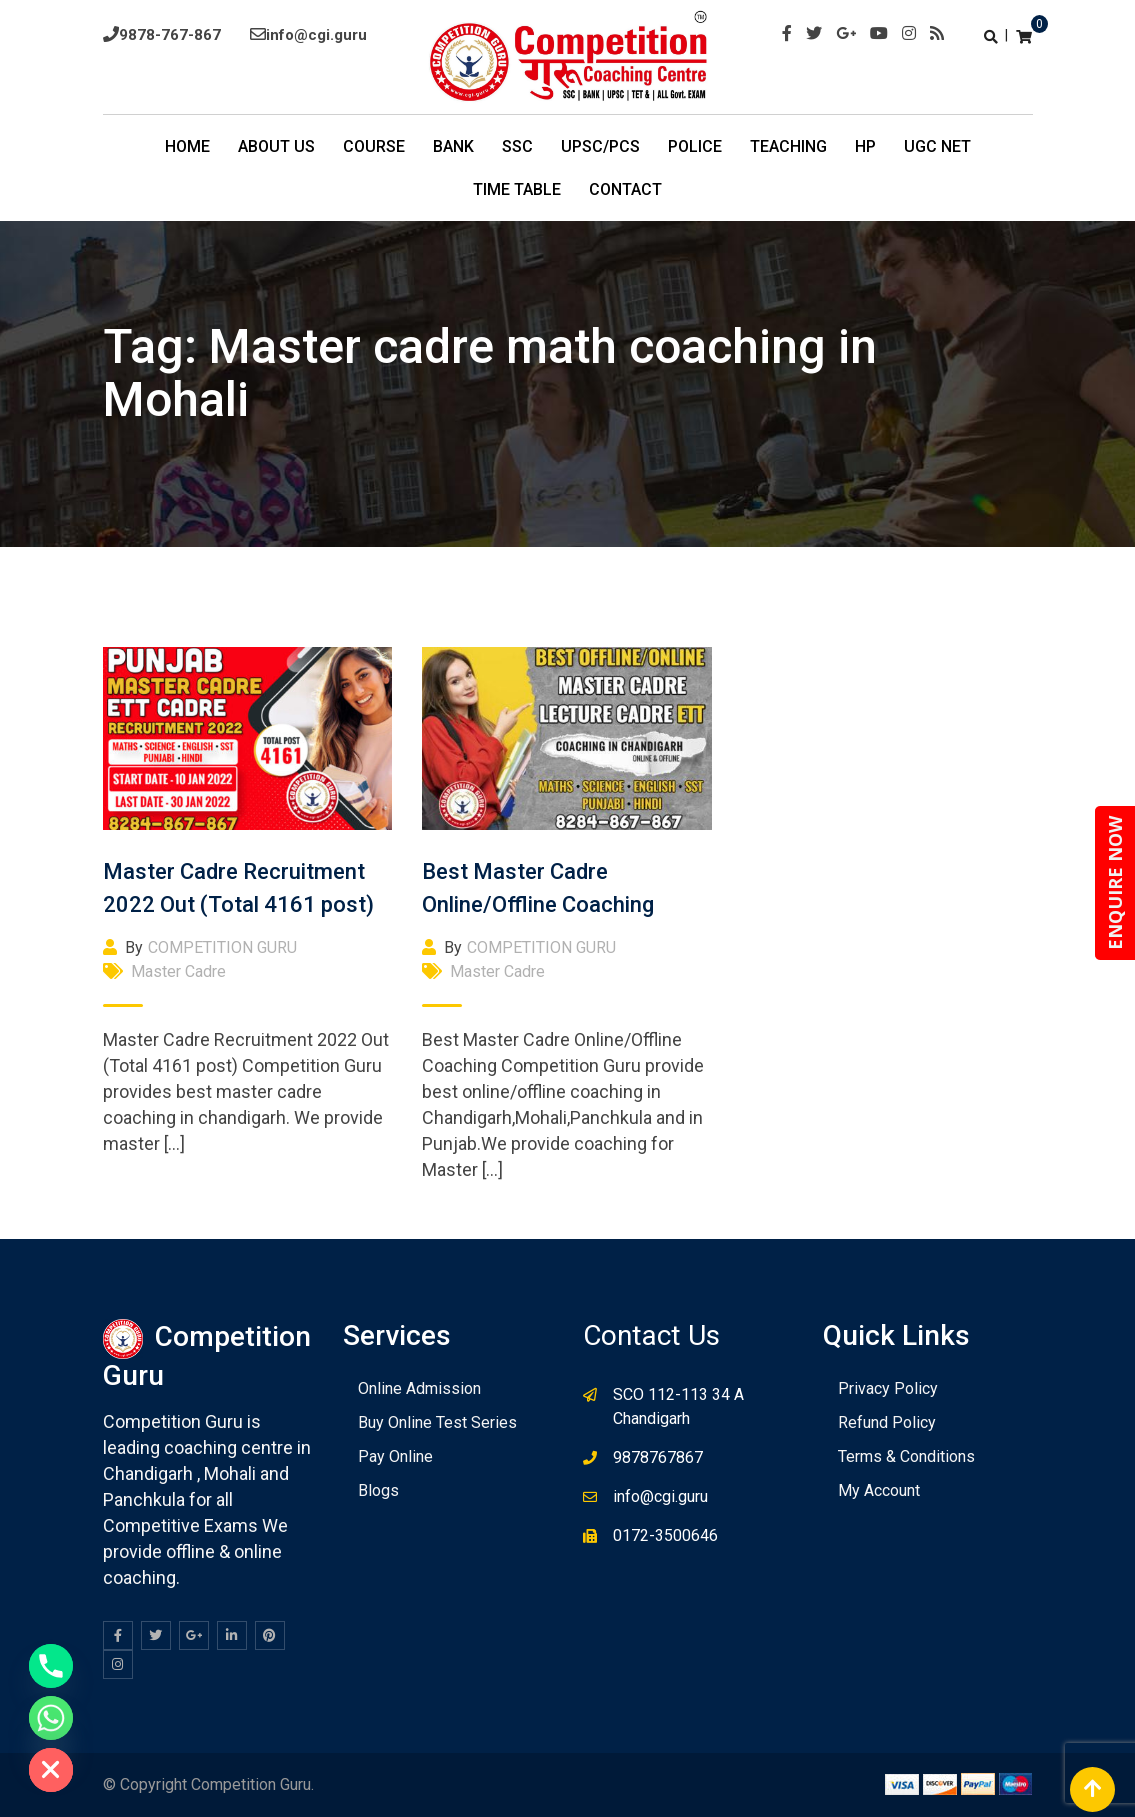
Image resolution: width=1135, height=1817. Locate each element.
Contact (625, 189)
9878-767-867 (170, 35)
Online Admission (419, 1388)
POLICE (695, 146)
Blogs (378, 1490)
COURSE (374, 146)
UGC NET (937, 146)
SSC (517, 146)
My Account (879, 1490)
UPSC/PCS (600, 146)
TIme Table (517, 189)
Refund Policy (887, 1422)
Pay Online (395, 1456)
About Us (276, 146)
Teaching (788, 146)
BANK (453, 146)
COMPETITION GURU (222, 947)
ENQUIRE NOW (1115, 883)
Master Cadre (178, 971)
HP (865, 146)
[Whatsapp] (51, 1718)
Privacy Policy (888, 1388)
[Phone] (51, 1666)
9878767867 (658, 1457)
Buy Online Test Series (437, 1422)
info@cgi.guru (316, 35)
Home (187, 146)
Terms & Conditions (906, 1456)
